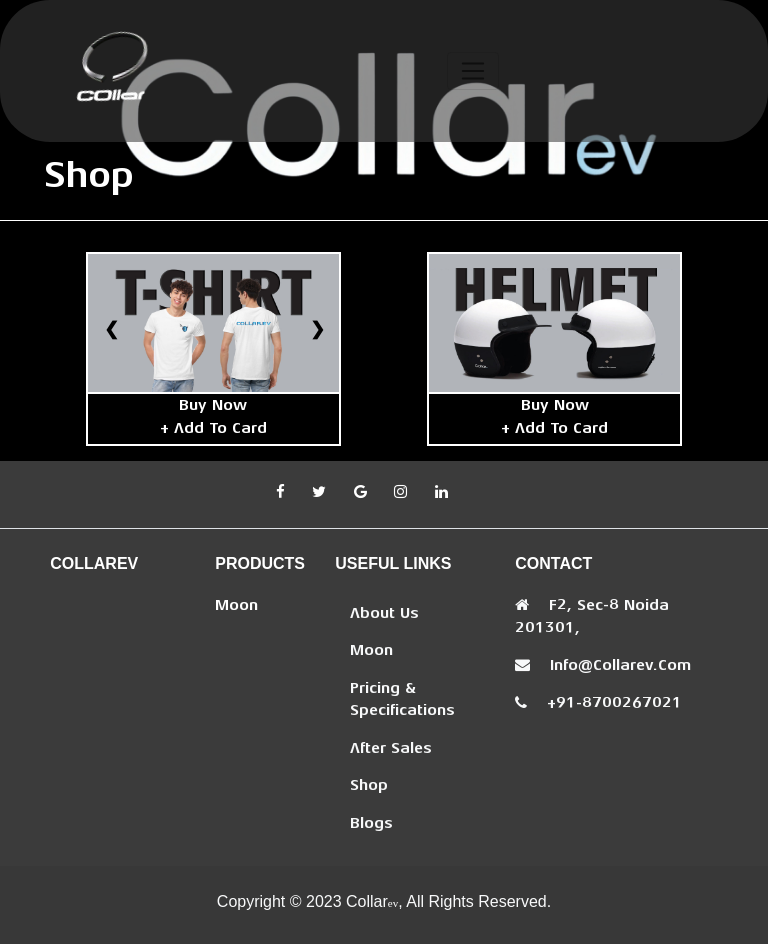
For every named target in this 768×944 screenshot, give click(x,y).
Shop (369, 786)
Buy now (213, 406)
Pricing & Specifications (402, 701)
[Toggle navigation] (473, 71)
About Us (384, 614)
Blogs (371, 824)
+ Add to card (213, 429)
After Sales (391, 749)
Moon (236, 606)
